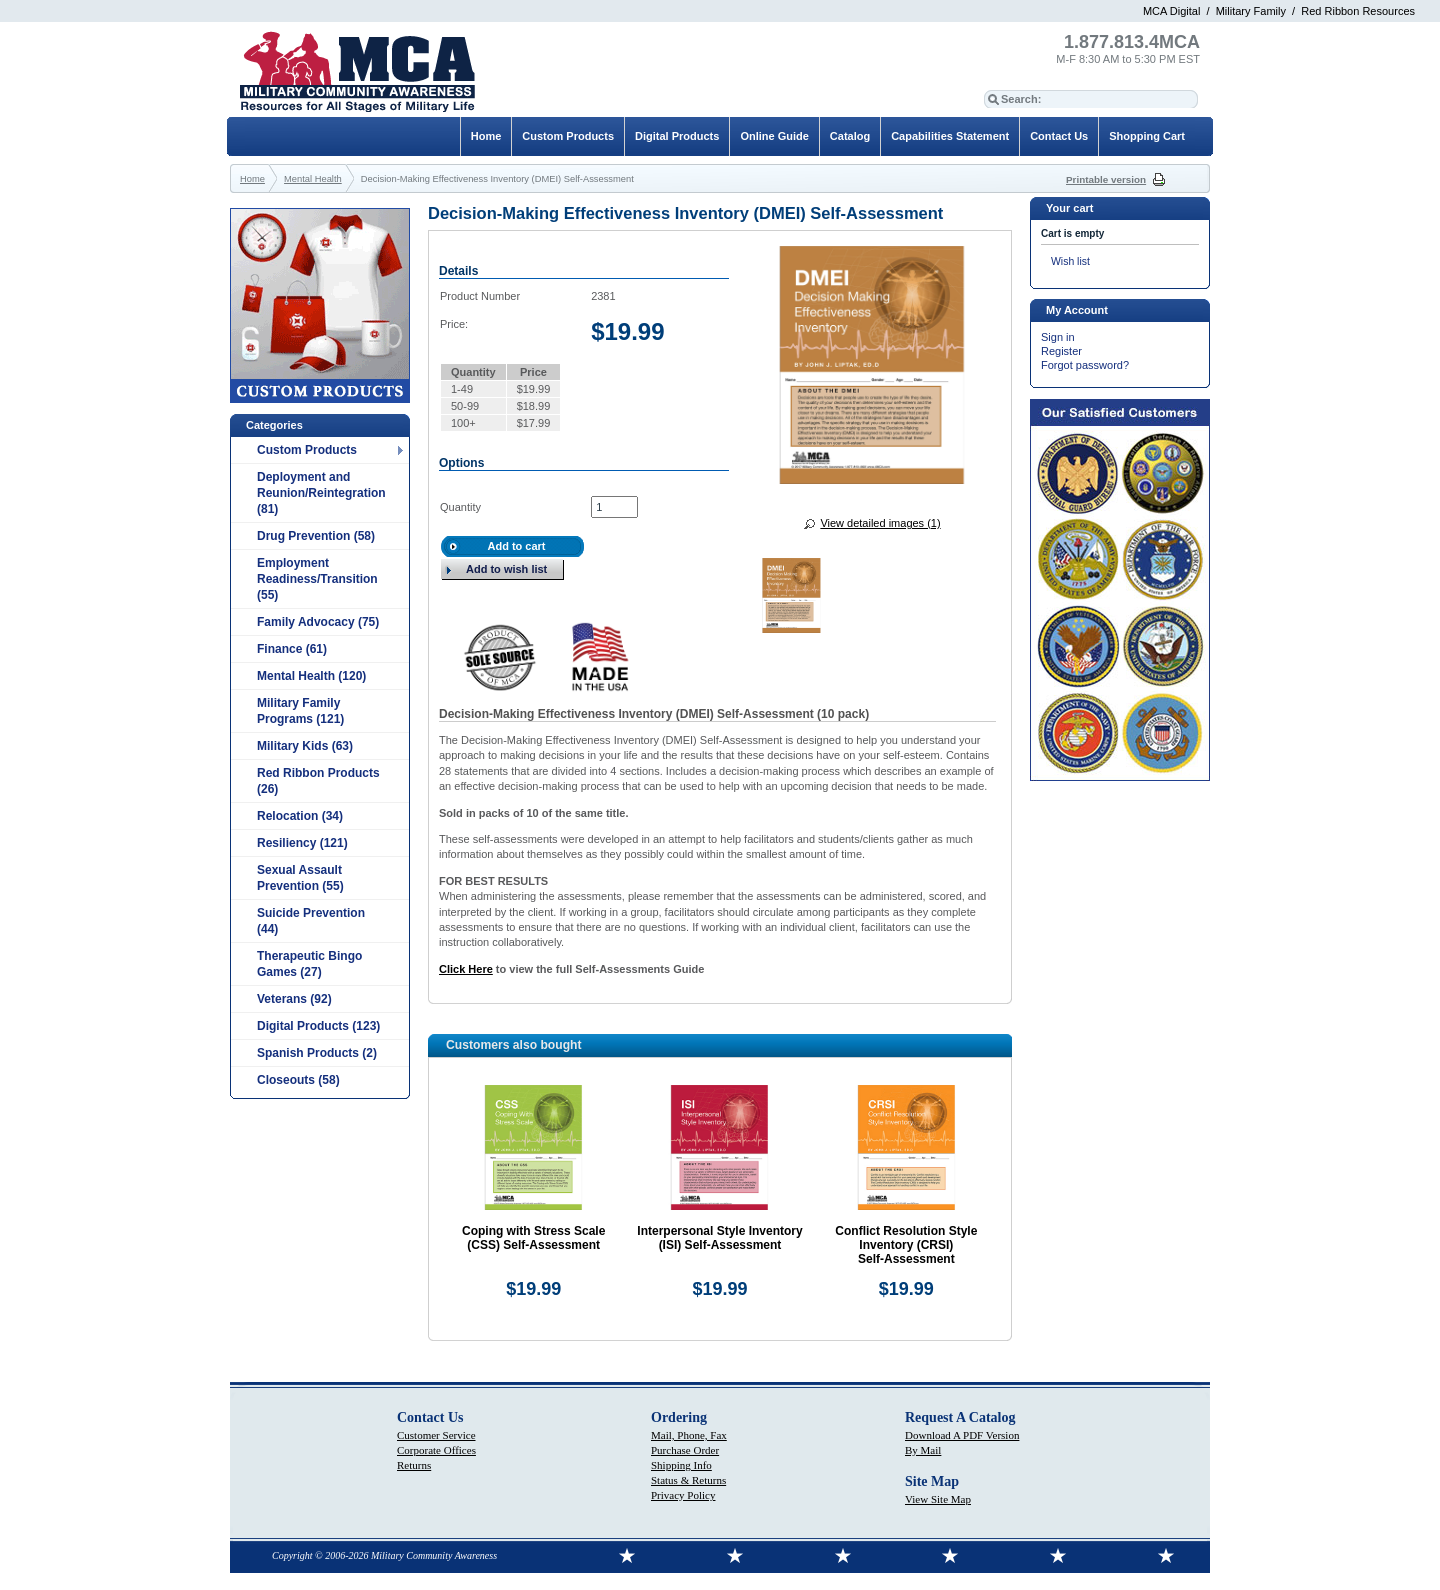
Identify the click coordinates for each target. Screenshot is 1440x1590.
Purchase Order (685, 1450)
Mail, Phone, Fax (689, 1435)
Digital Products (677, 136)
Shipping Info (681, 1465)
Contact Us (1059, 136)
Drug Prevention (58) (316, 536)
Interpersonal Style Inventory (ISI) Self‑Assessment (719, 1238)
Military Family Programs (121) (300, 711)
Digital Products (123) (318, 1026)
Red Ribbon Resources (1358, 11)
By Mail (923, 1450)
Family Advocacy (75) (318, 622)
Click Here (466, 969)
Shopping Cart (1147, 136)
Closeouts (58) (298, 1080)
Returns (414, 1465)
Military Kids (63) (305, 746)
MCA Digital (1171, 11)
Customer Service (436, 1435)
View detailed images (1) (880, 523)
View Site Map (938, 1499)
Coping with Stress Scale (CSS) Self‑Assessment (533, 1238)
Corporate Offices (436, 1450)
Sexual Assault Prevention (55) (300, 878)
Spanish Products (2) (317, 1053)
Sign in (1058, 337)
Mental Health (313, 179)
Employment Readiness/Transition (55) (317, 579)
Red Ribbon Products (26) (318, 781)
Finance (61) (292, 649)
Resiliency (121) (302, 843)
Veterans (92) (294, 999)
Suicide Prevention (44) (311, 921)
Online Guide (774, 136)
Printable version (1106, 179)
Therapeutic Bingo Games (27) (309, 964)
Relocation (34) (300, 816)
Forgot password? (1085, 365)
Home (486, 136)
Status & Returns (688, 1480)
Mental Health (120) (311, 676)
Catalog (850, 136)
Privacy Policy (683, 1495)
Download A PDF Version (962, 1435)
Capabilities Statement (950, 136)
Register (1061, 351)
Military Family (1251, 11)
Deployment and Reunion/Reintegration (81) (321, 493)
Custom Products (307, 450)
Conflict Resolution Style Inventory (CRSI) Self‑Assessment (906, 1245)
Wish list (1070, 261)
